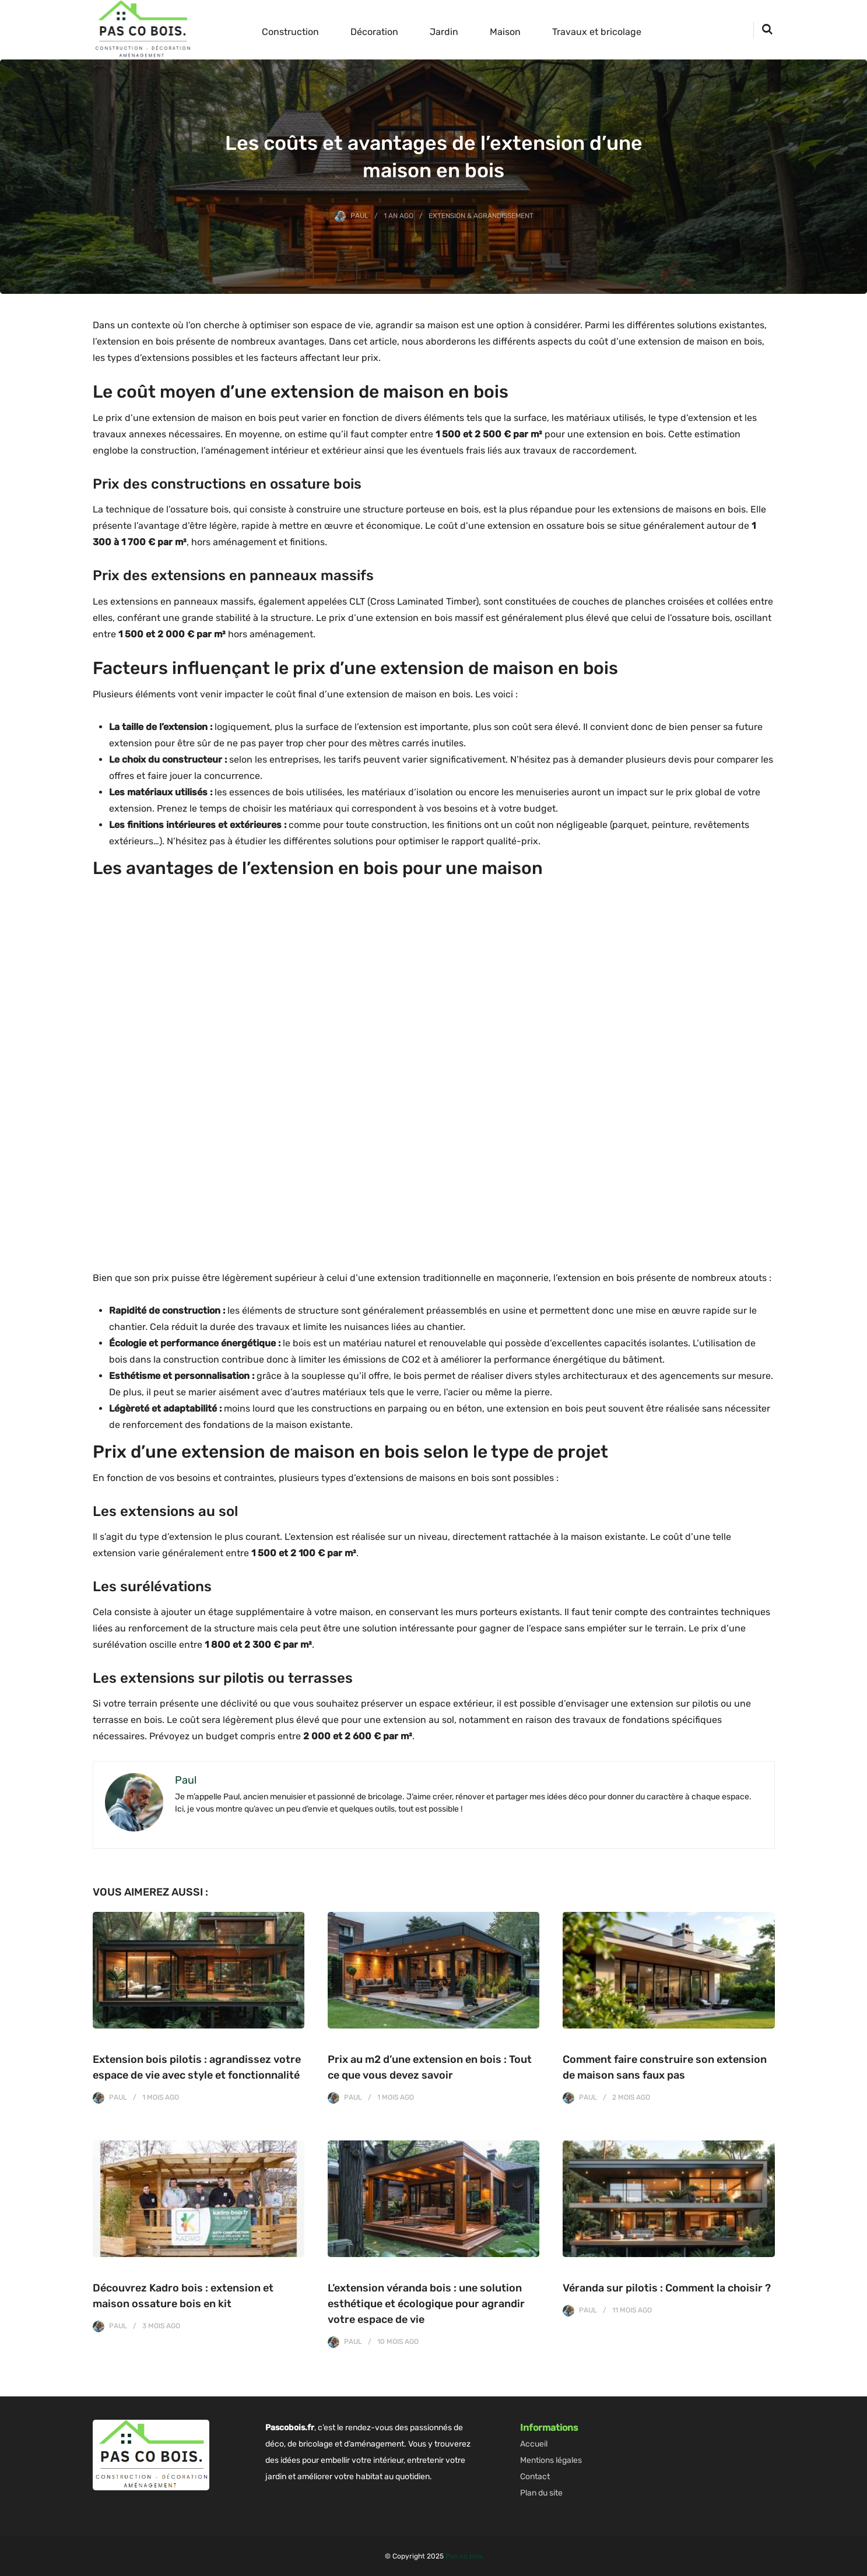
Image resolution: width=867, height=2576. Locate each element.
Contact (535, 2477)
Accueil (533, 2444)
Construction (290, 31)
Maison (505, 31)
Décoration (374, 31)
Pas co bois (464, 2556)
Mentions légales (551, 2460)
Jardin (444, 31)
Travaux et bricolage (596, 31)
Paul (359, 216)
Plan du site (541, 2493)
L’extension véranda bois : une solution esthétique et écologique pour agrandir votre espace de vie (426, 2304)
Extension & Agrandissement (480, 216)
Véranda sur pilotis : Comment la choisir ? (667, 2288)
